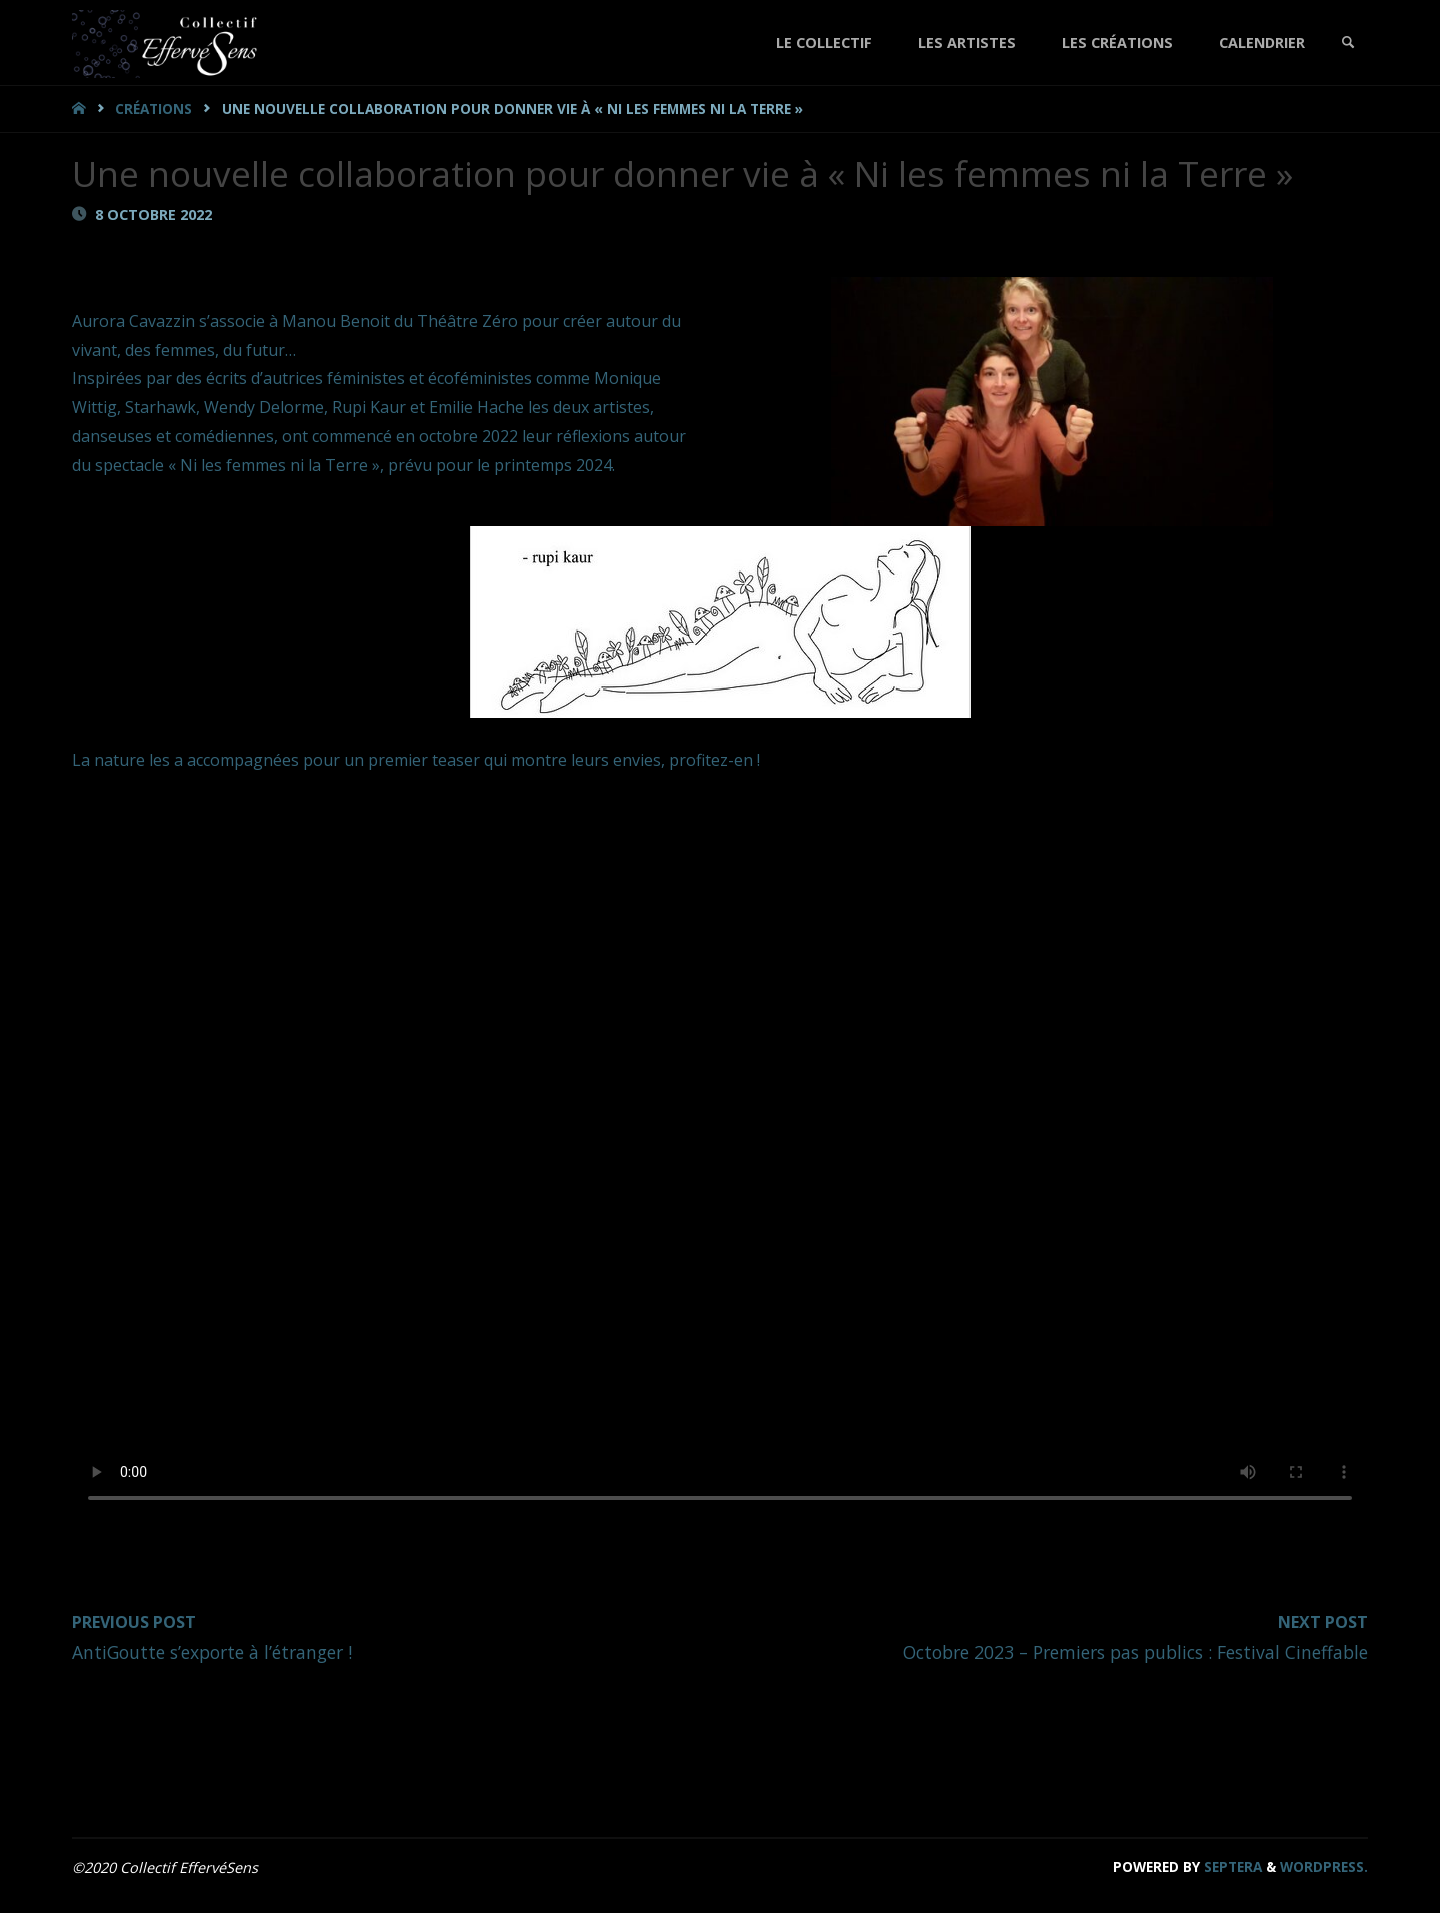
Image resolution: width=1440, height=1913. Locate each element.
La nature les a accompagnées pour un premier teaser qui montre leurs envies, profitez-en (414, 760)
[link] (1347, 42)
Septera (1231, 1866)
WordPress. (1324, 1866)
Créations (153, 108)
